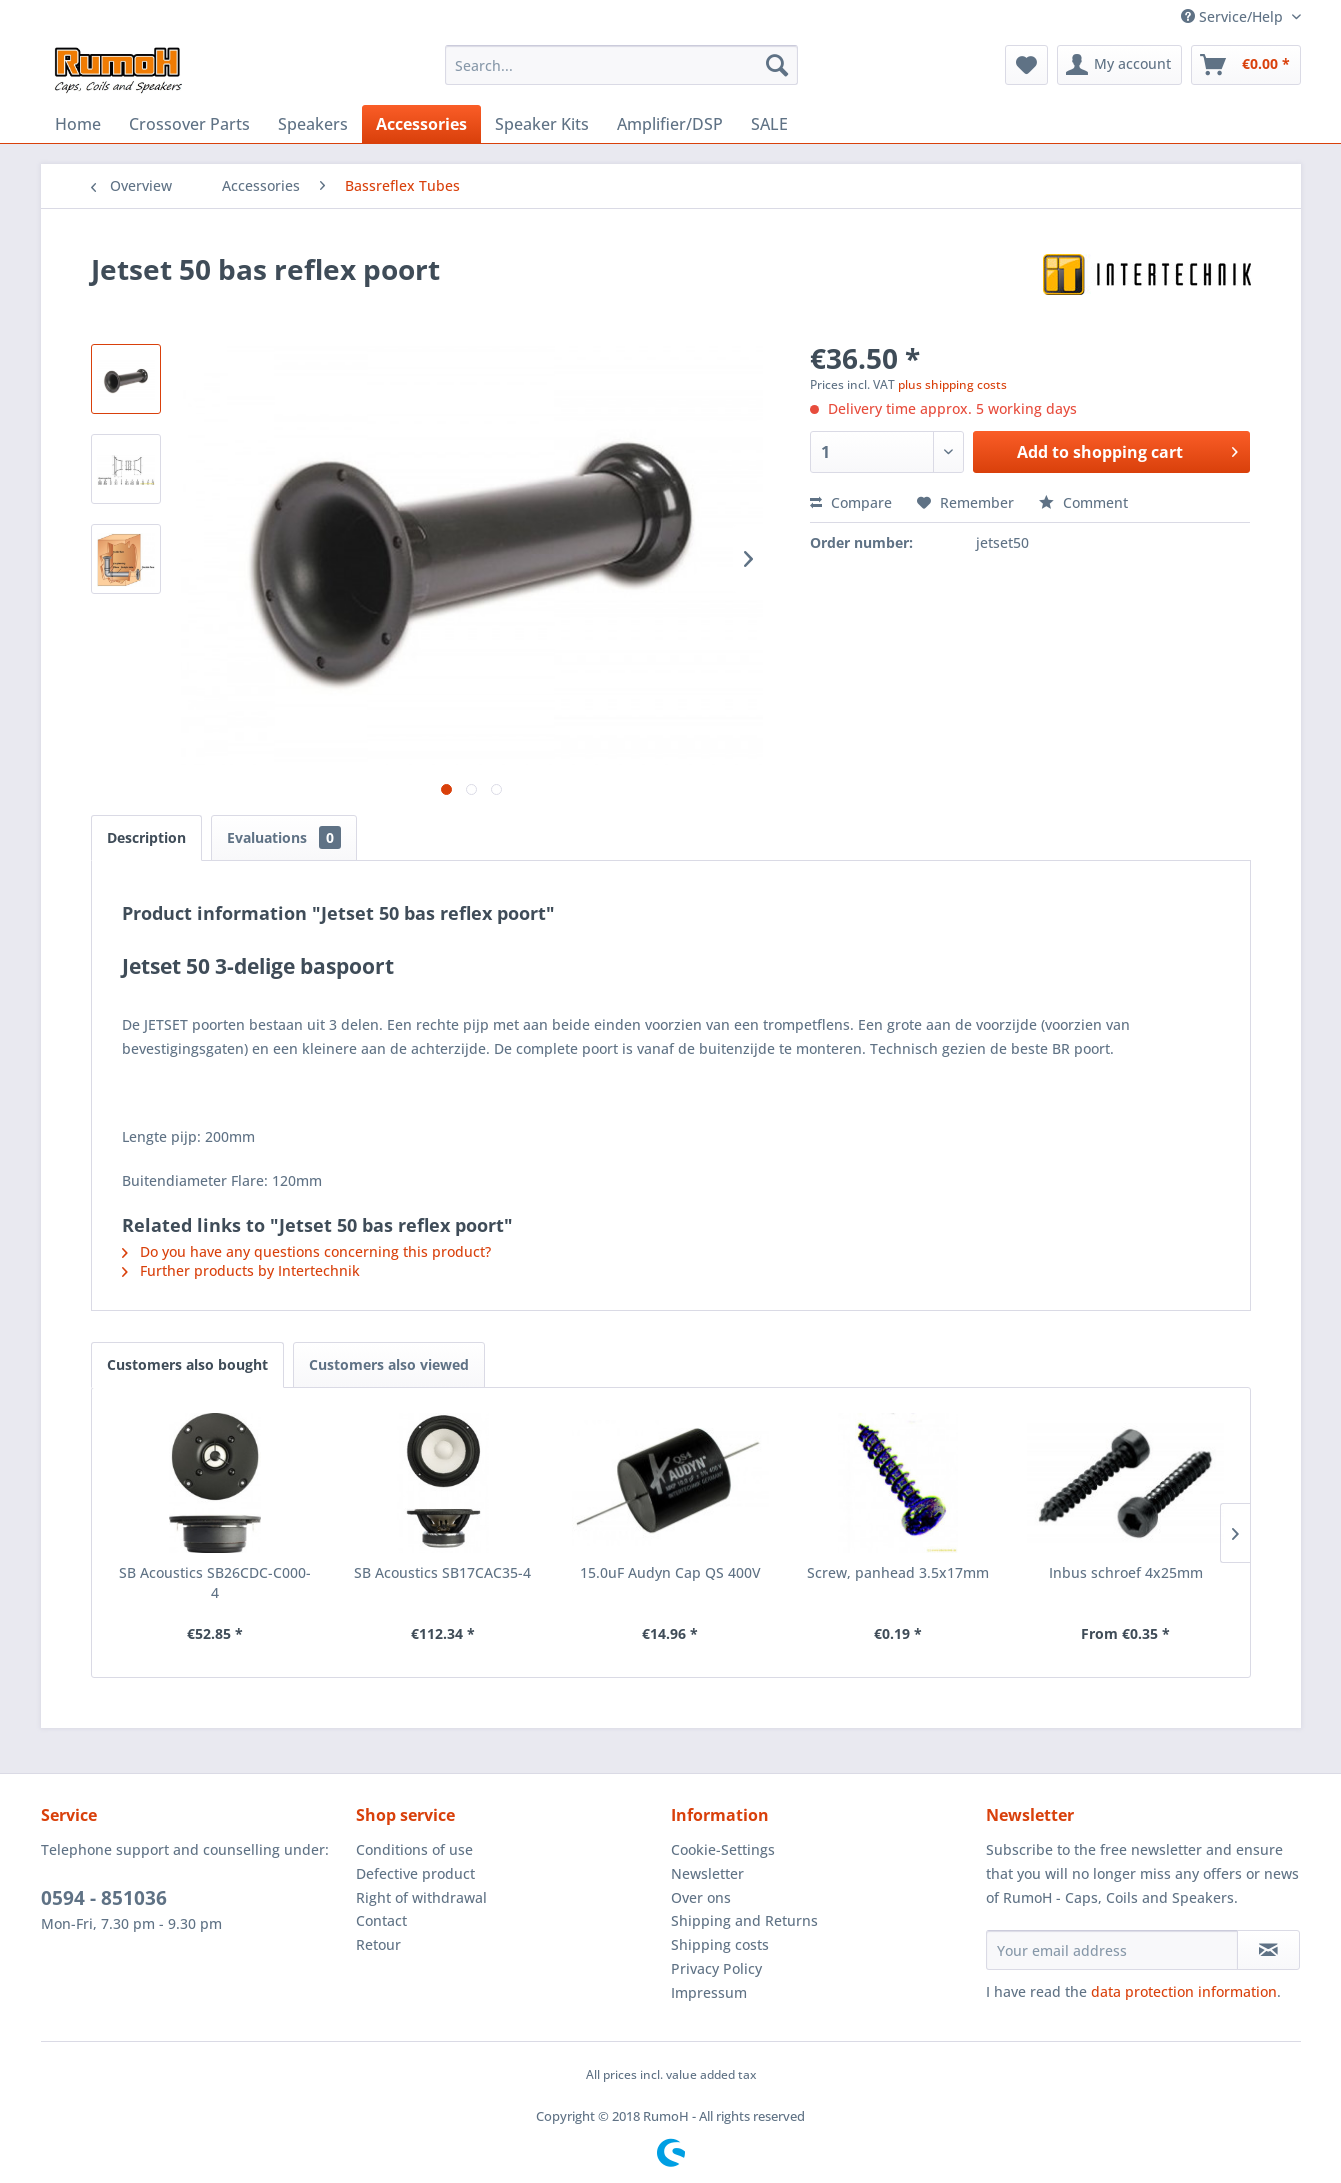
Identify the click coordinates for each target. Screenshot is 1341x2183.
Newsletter (707, 1873)
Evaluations (284, 837)
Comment (1083, 502)
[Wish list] (1026, 65)
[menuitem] (621, 65)
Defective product (415, 1873)
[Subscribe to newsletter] (1268, 1950)
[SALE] (769, 124)
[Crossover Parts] (189, 124)
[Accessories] (421, 124)
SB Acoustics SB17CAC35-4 (442, 1572)
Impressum (709, 1992)
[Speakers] (313, 124)
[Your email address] (1112, 1950)
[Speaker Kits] (542, 124)
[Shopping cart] (1246, 65)
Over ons (701, 1897)
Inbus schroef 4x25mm (1126, 1572)
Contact (381, 1920)
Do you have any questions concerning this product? (306, 1251)
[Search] (777, 65)
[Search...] (621, 65)
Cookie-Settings (723, 1849)
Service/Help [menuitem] (1234, 16)
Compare (851, 502)
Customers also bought (187, 1364)
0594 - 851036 (104, 1898)
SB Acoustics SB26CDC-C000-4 (215, 1582)
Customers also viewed (389, 1364)
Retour (378, 1944)
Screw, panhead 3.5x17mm (898, 1572)
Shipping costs (720, 1944)
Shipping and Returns (744, 1920)
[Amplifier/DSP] (670, 124)
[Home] (78, 124)
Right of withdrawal (421, 1897)
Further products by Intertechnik (241, 1270)
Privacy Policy (716, 1968)
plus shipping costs (952, 384)
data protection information (1184, 1991)
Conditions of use (414, 1849)
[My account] (1119, 65)
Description (146, 837)
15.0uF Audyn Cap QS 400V (670, 1572)
